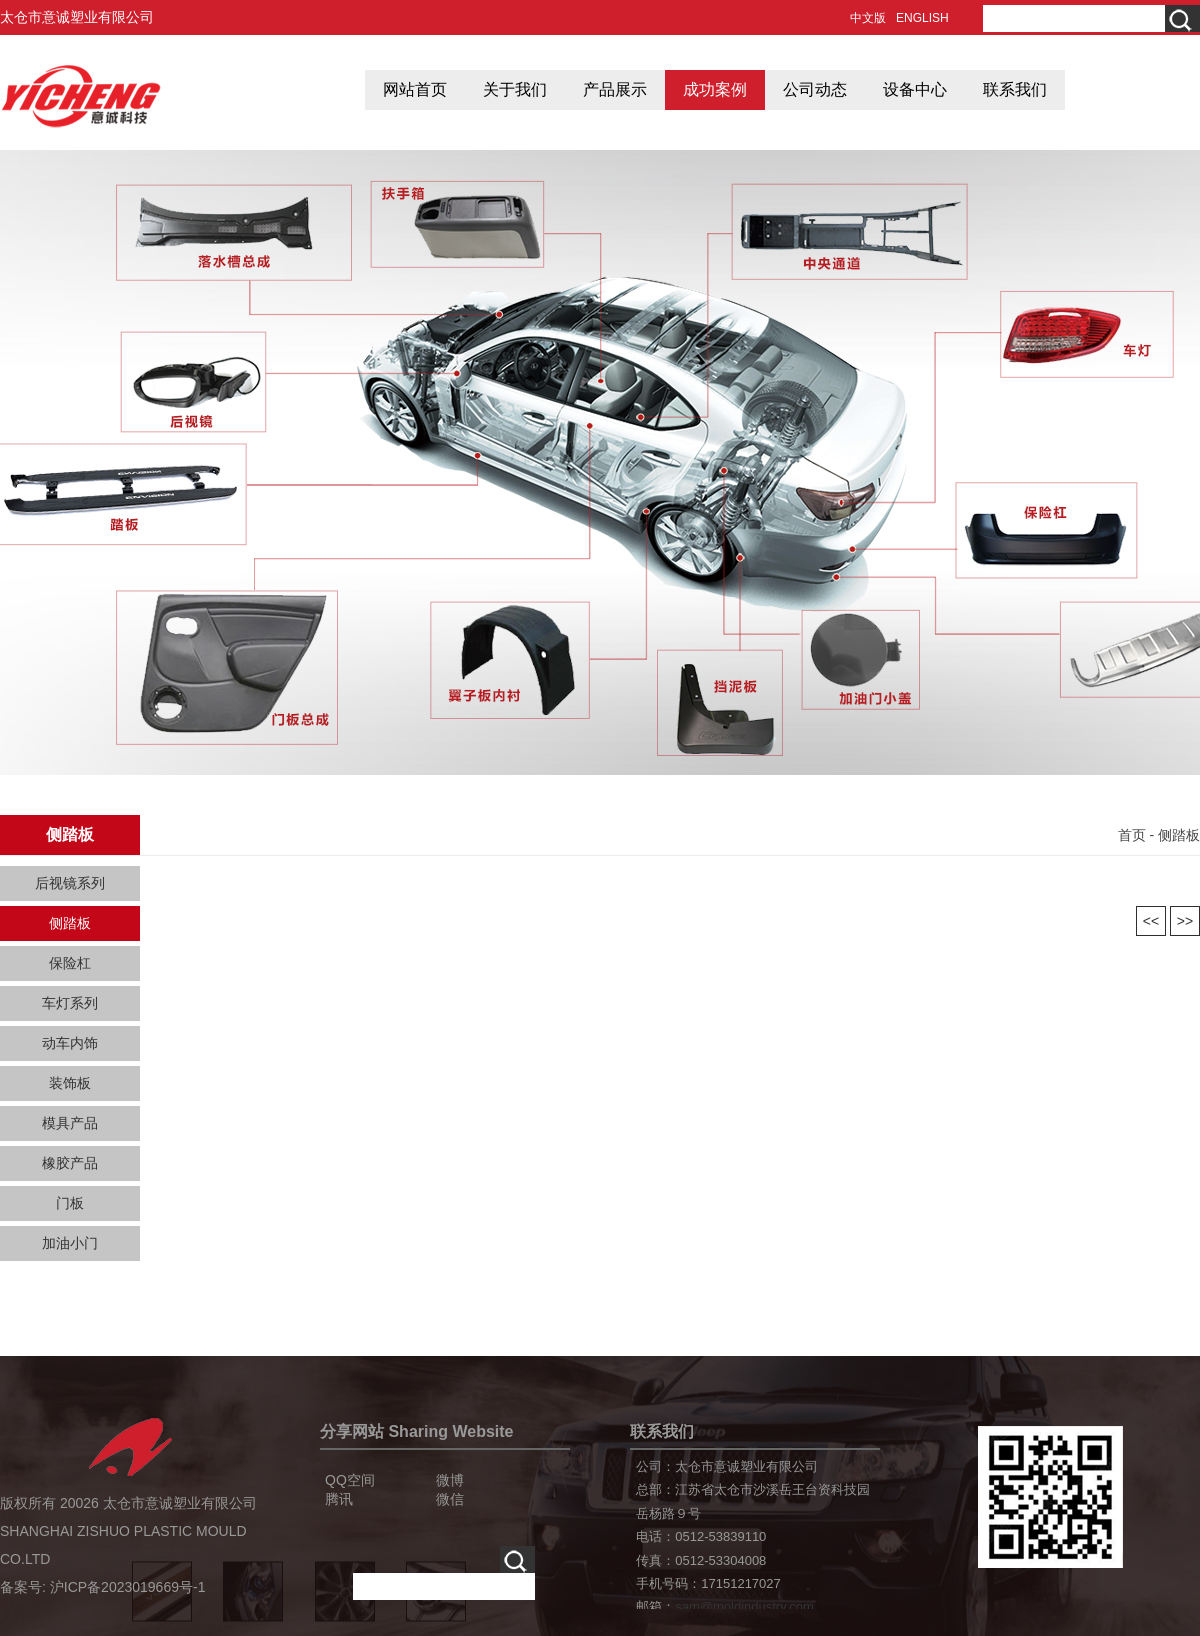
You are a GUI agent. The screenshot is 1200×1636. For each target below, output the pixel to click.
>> (1185, 921)
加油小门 (70, 1243)
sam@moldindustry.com (744, 1606)
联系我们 (1015, 89)
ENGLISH (922, 18)
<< (1151, 921)
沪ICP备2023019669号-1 (128, 1587)
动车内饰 (70, 1043)
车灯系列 (70, 1003)
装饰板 (70, 1083)
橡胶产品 (70, 1163)
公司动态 (815, 89)
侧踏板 (70, 923)
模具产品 (70, 1123)
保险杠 (70, 963)
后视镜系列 (70, 883)
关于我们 (515, 89)
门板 (70, 1203)
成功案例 (715, 89)
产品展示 (615, 89)
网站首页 (415, 89)
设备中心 (915, 89)
